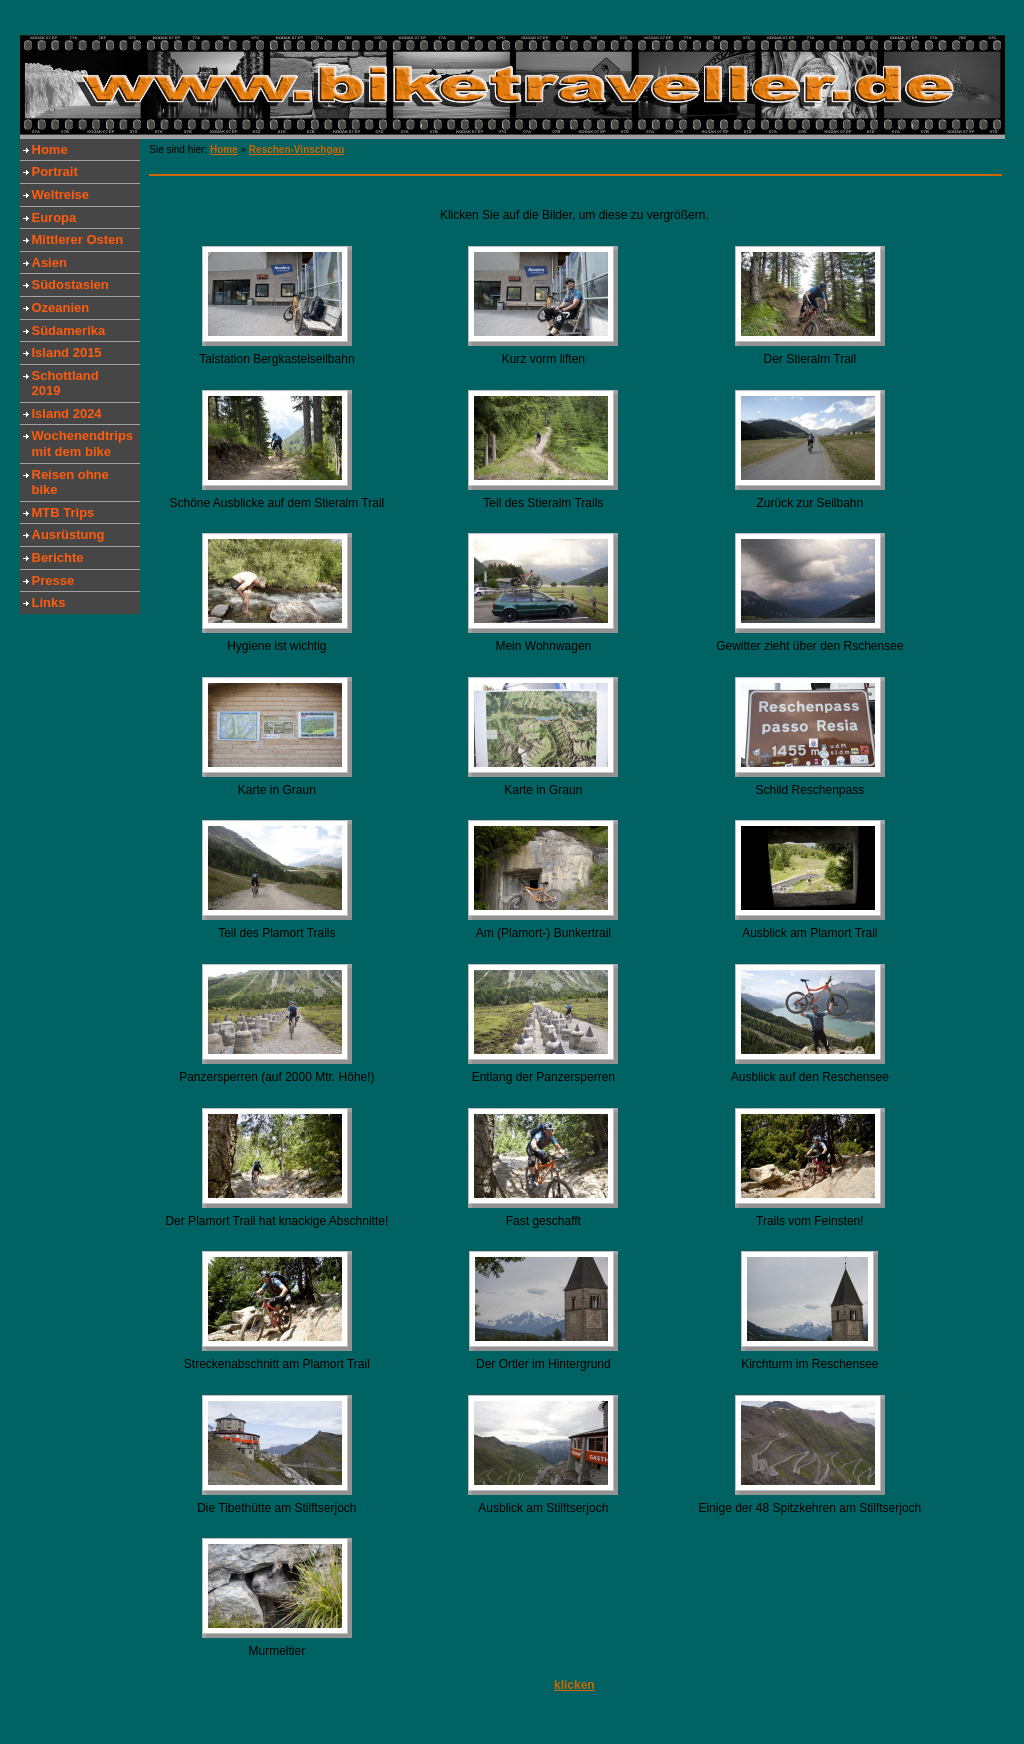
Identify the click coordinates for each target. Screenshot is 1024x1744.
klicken (574, 1685)
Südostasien (70, 284)
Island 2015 (67, 352)
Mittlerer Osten (78, 239)
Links (49, 602)
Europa (54, 217)
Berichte (58, 557)
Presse (53, 580)
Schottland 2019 (65, 383)
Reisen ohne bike (70, 482)
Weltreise (61, 194)
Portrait (55, 171)
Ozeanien (61, 307)
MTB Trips (63, 512)
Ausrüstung (68, 534)
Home (50, 149)
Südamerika (69, 330)
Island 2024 (67, 413)
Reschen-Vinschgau (296, 149)
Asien (49, 262)
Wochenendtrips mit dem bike (83, 443)
